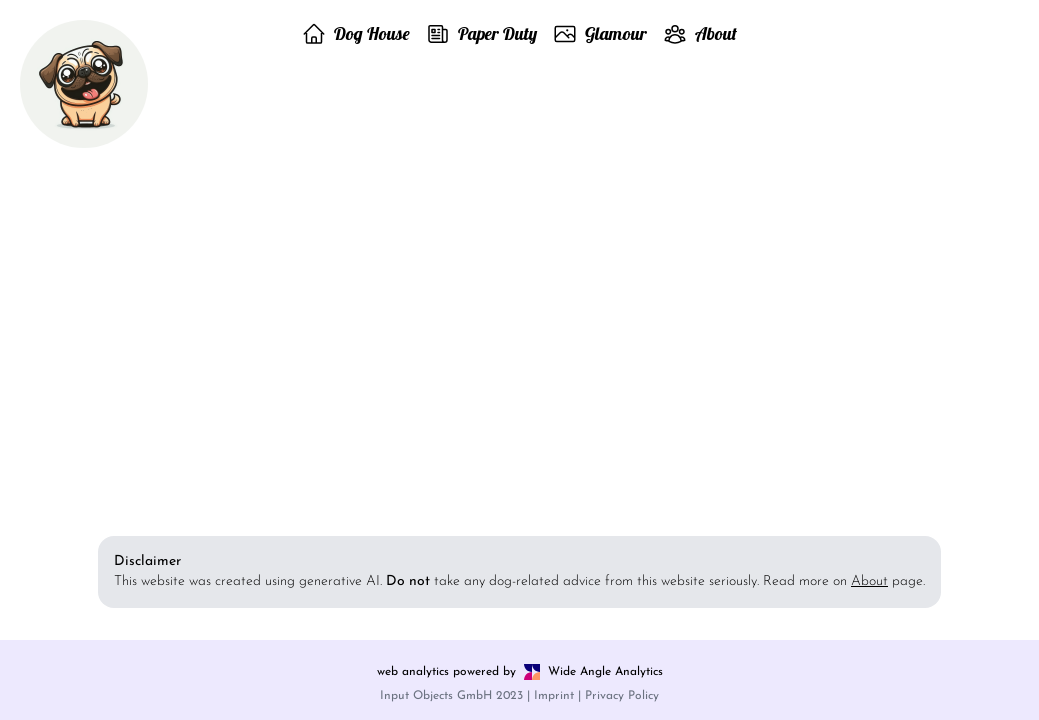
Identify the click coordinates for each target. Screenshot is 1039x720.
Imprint (554, 696)
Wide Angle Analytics (605, 672)
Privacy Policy (622, 696)
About (869, 581)
